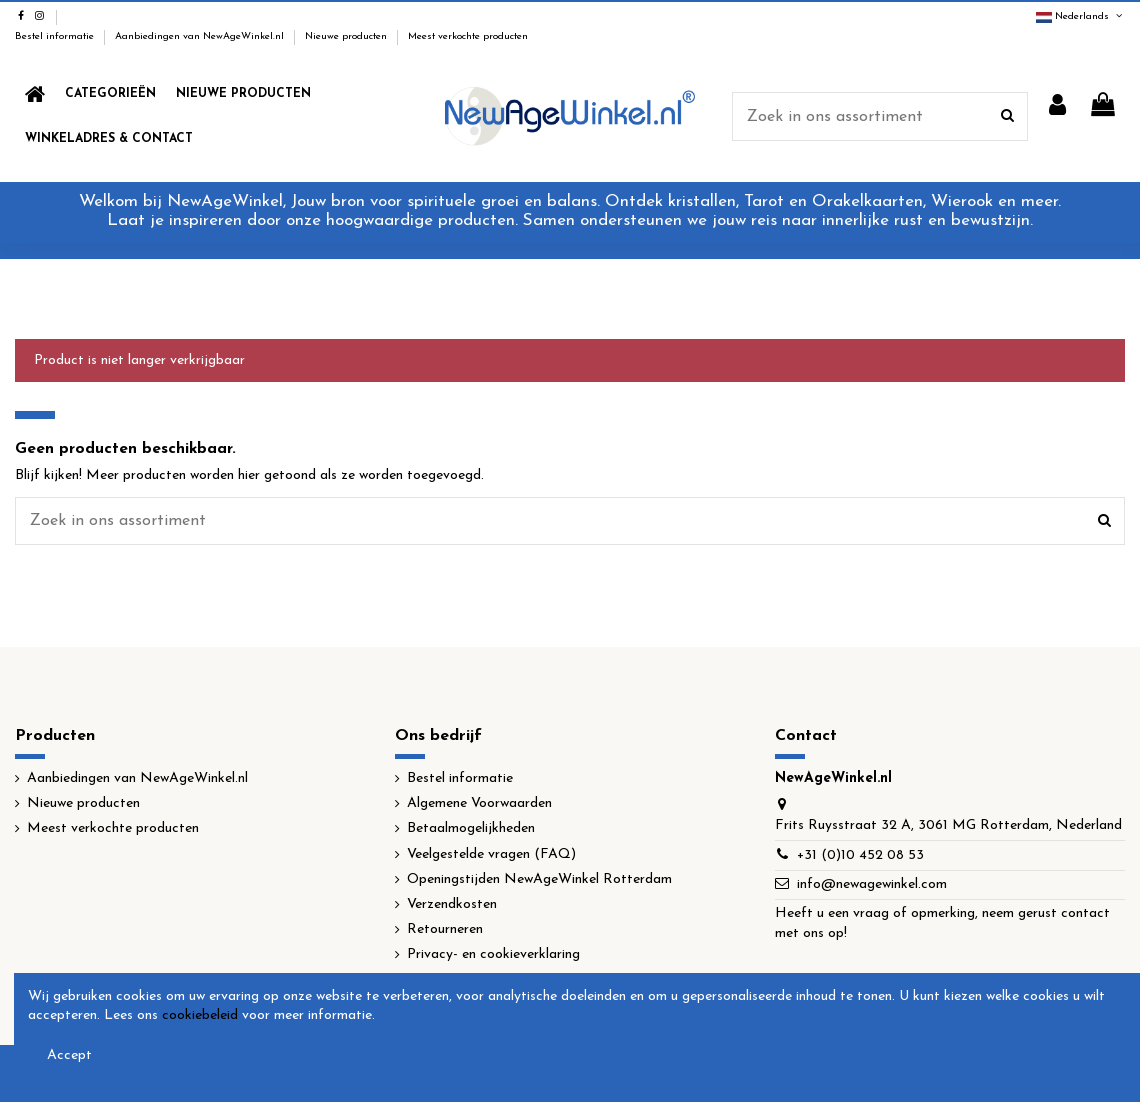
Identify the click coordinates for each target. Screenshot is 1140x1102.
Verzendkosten (452, 904)
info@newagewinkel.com (872, 884)
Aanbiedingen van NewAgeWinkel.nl (201, 36)
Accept (69, 1055)
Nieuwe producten (347, 36)
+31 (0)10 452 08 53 (860, 855)
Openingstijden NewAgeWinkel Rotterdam (539, 879)
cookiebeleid (200, 1015)
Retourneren (445, 929)
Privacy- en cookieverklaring (493, 954)
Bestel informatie (56, 36)
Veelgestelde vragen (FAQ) (491, 854)
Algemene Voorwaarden (479, 803)
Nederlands (1080, 16)
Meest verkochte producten (468, 36)
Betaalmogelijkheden (471, 828)
